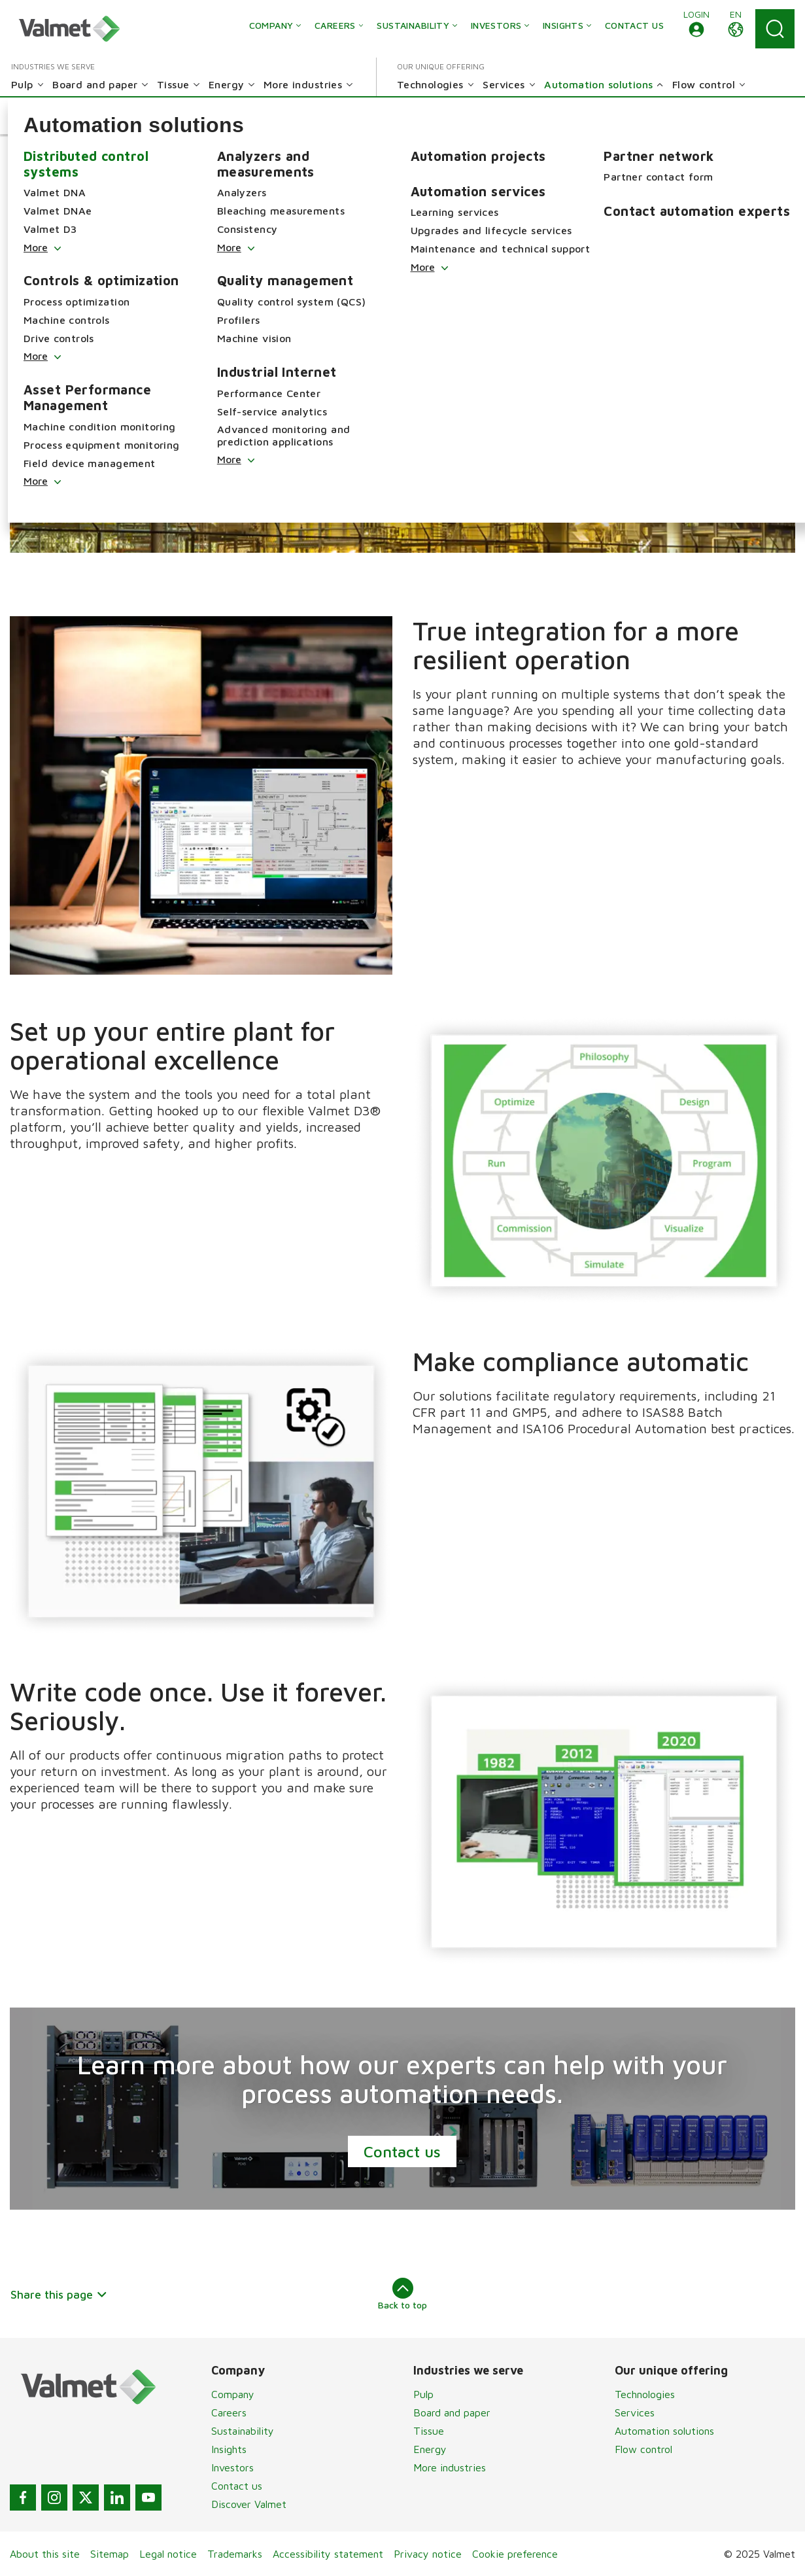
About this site (45, 2554)
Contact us (402, 2151)
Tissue (428, 2431)
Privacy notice (428, 2554)
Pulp (423, 2394)
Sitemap (109, 2554)
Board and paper (451, 2412)
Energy (430, 2449)
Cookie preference (515, 2554)
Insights (229, 2449)
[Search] (775, 28)
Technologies (645, 2394)
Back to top (402, 2294)
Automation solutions (664, 2431)
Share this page (59, 2294)
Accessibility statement (328, 2554)
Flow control (643, 2449)
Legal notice (168, 2554)
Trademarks (234, 2554)
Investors (232, 2467)
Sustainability (242, 2431)
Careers (229, 2412)
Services (635, 2412)
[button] (696, 28)
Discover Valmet (248, 2504)
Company (232, 2394)
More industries (449, 2467)
